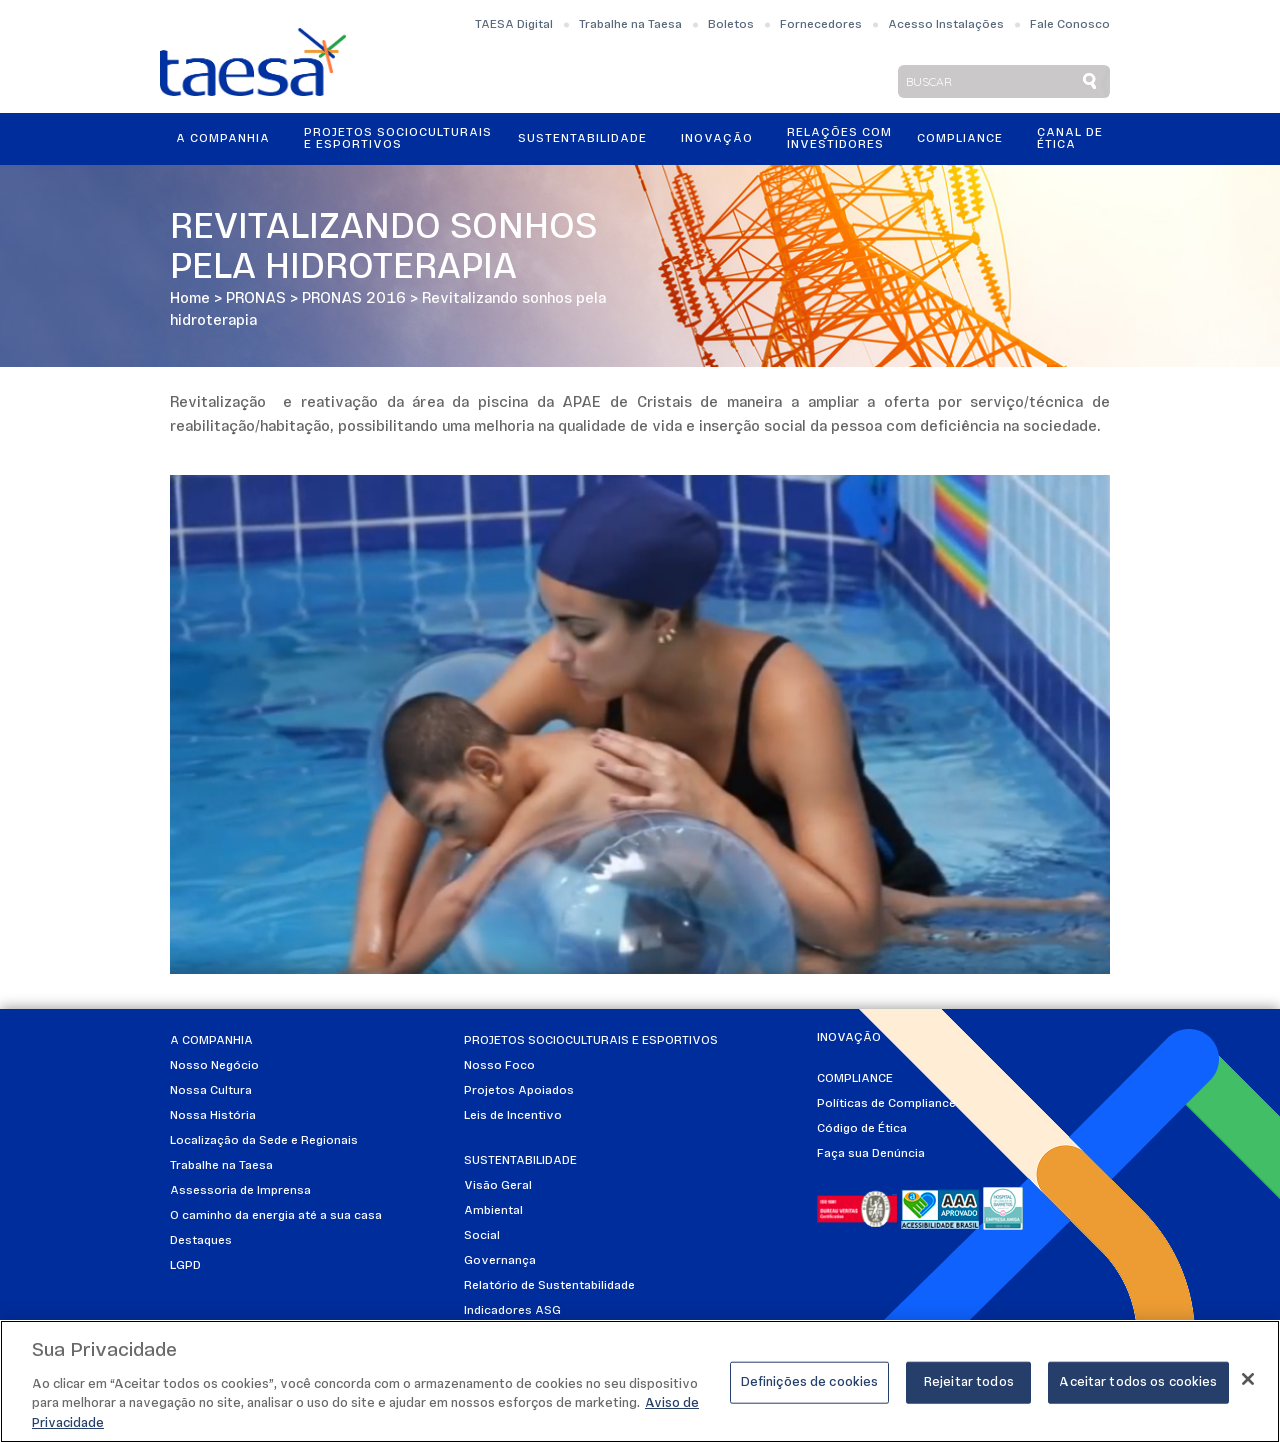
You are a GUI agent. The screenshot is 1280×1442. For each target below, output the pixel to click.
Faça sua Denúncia (871, 1154)
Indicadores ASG (512, 1311)
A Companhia (223, 139)
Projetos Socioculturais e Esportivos (398, 139)
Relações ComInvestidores (839, 139)
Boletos (731, 25)
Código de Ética (862, 1129)
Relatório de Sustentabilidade (549, 1286)
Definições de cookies (810, 1388)
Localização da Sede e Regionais (264, 1141)
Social (482, 1236)
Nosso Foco (499, 1066)
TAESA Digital (514, 25)
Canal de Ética (1070, 139)
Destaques (201, 1241)
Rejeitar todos (969, 1388)
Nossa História (213, 1116)
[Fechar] (1248, 1385)
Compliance (960, 139)
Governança (500, 1261)
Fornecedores (821, 25)
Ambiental (493, 1211)
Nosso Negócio (214, 1066)
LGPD (185, 1266)
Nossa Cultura (211, 1091)
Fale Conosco (1070, 25)
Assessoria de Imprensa (240, 1191)
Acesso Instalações (946, 25)
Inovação (717, 139)
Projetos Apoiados (519, 1091)
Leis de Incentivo (513, 1116)
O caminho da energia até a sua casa (276, 1216)
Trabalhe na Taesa (630, 25)
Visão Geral (498, 1186)
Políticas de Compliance (886, 1104)
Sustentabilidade (582, 139)
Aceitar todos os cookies (1138, 1388)
